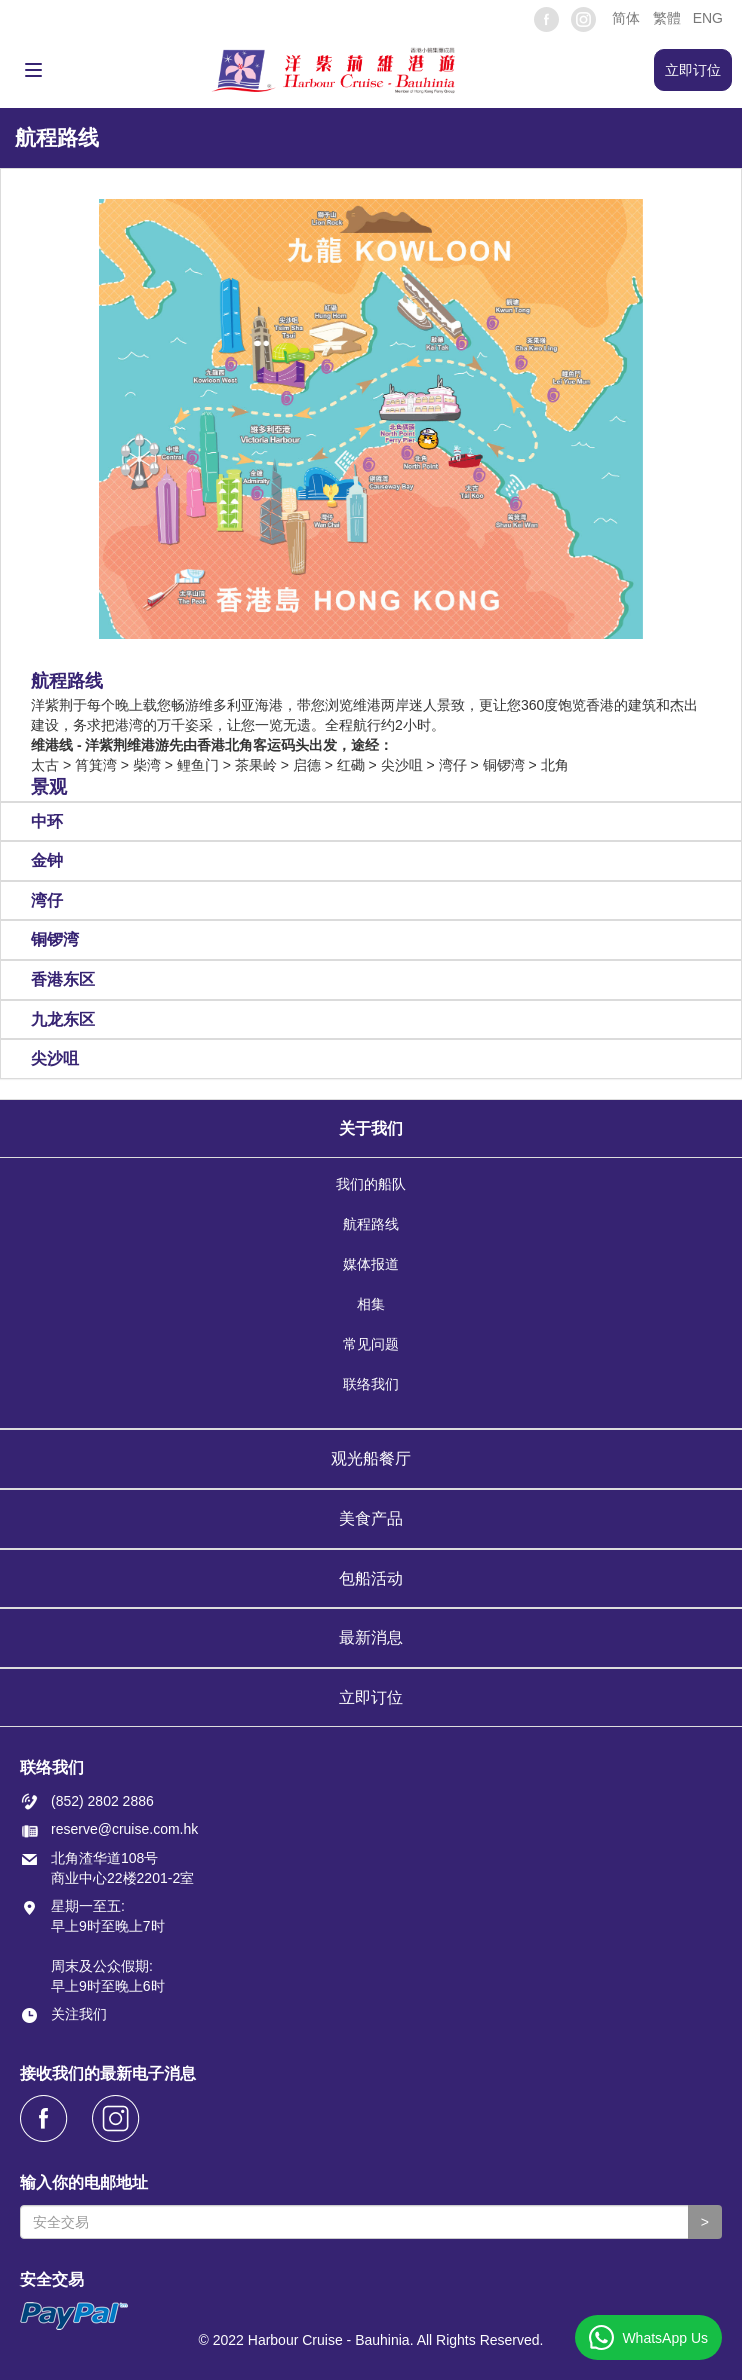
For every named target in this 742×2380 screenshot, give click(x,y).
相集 (371, 1305)
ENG (708, 18)
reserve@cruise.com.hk (124, 1829)
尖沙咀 (55, 1058)
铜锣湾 (55, 939)
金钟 (47, 860)
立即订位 (371, 1697)
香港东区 (63, 979)
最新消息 (371, 1637)
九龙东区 (63, 1019)
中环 (47, 821)
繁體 (667, 18)
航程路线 (371, 1225)
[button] (624, 18)
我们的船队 (371, 1185)
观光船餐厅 (371, 1458)
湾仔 (47, 900)
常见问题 (371, 1345)
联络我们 (371, 1385)
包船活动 (371, 1578)
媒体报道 (371, 1265)
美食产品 (371, 1518)
